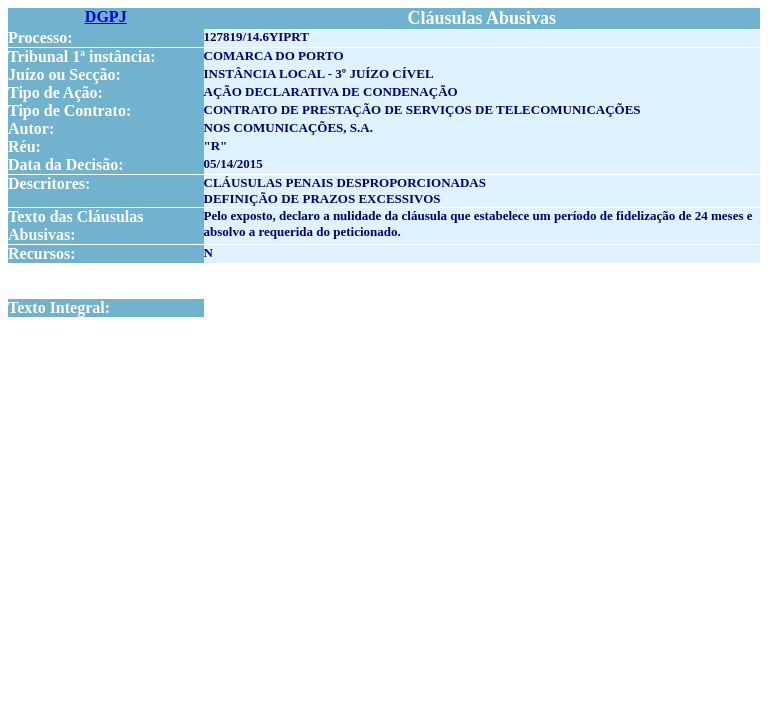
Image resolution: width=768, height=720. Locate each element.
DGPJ (106, 16)
